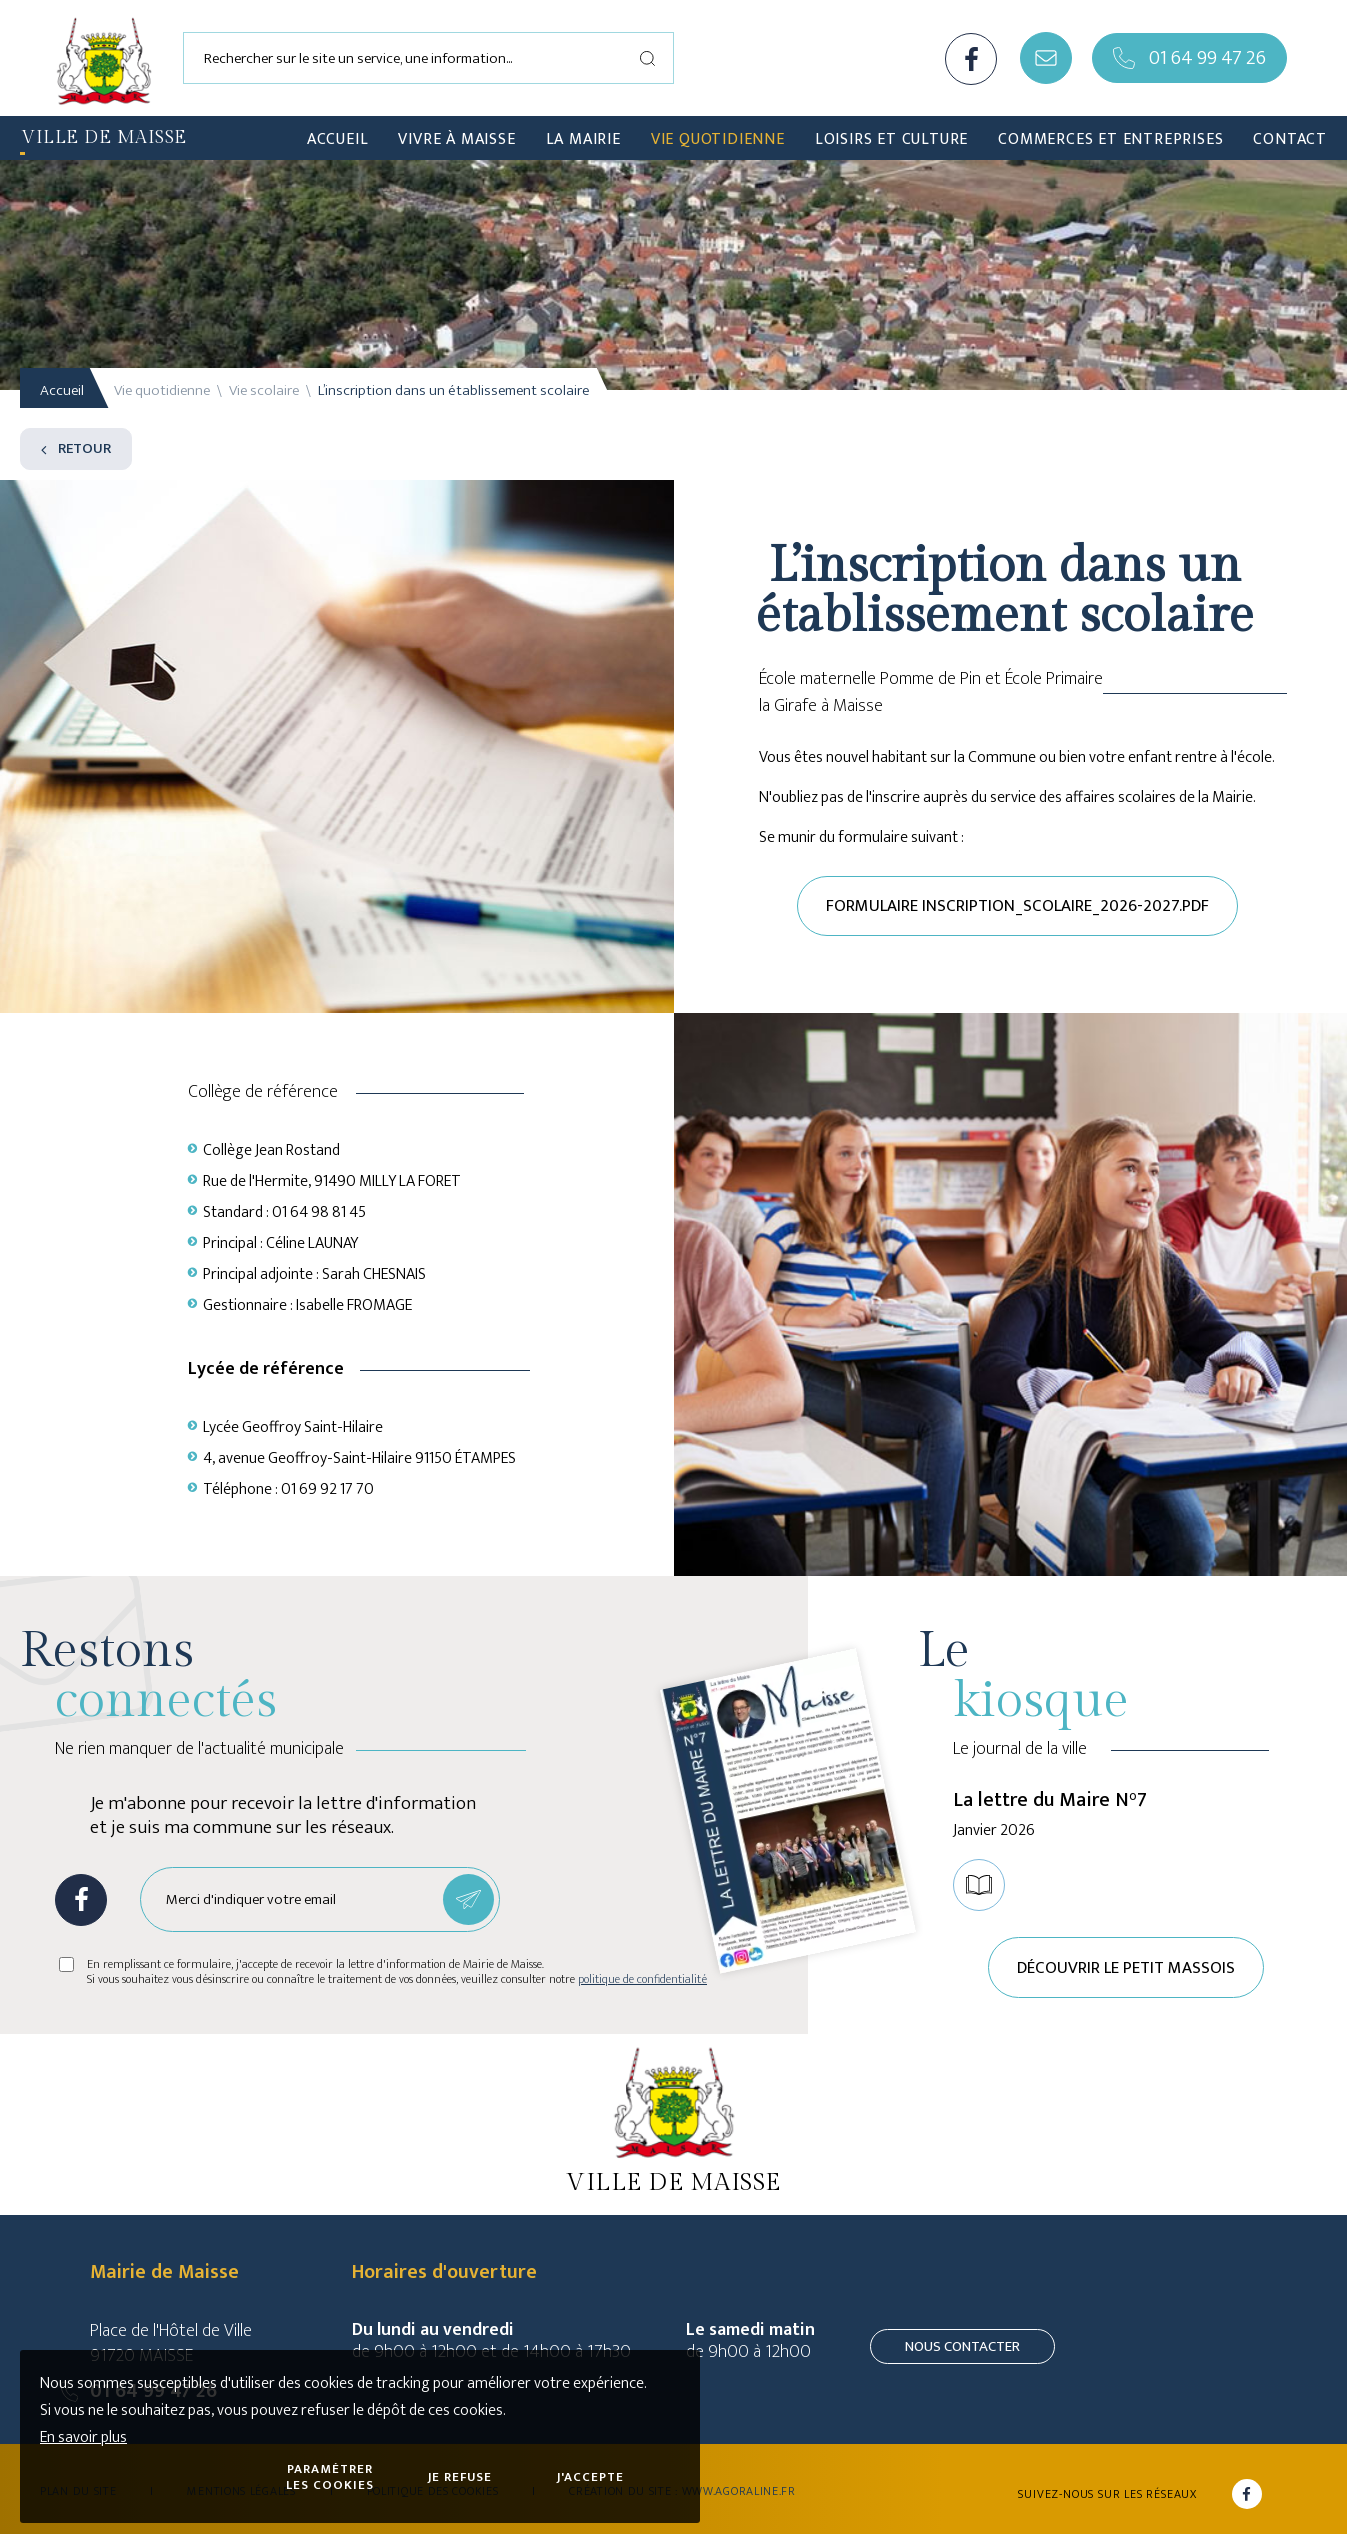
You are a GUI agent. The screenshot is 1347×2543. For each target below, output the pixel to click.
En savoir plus (83, 2437)
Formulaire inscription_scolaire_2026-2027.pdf (1017, 908)
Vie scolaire (264, 390)
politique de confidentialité (642, 1984)
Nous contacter (962, 2355)
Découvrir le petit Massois (1128, 1974)
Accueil (62, 390)
